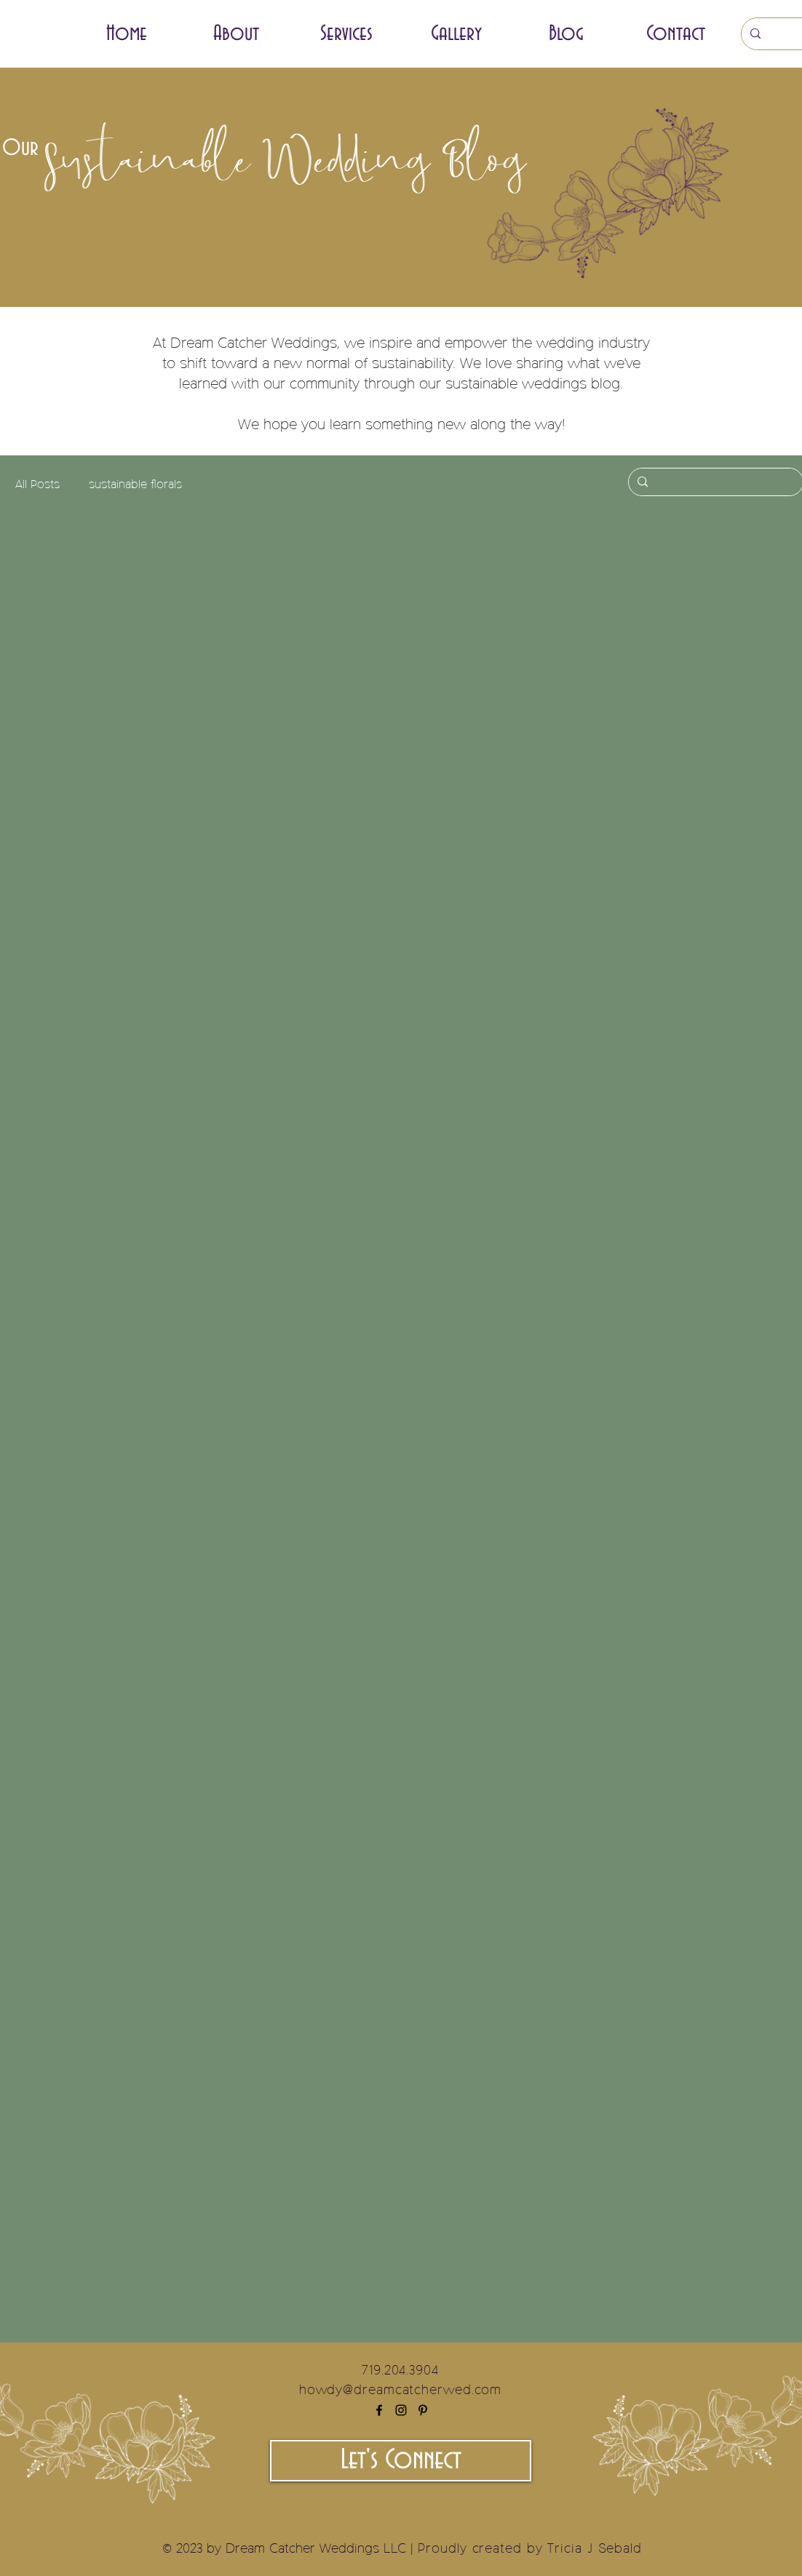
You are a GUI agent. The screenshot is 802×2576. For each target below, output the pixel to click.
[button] (346, 34)
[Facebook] (379, 2410)
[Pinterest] (423, 2410)
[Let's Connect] (400, 2460)
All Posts (37, 484)
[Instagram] (401, 2410)
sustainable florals (135, 484)
